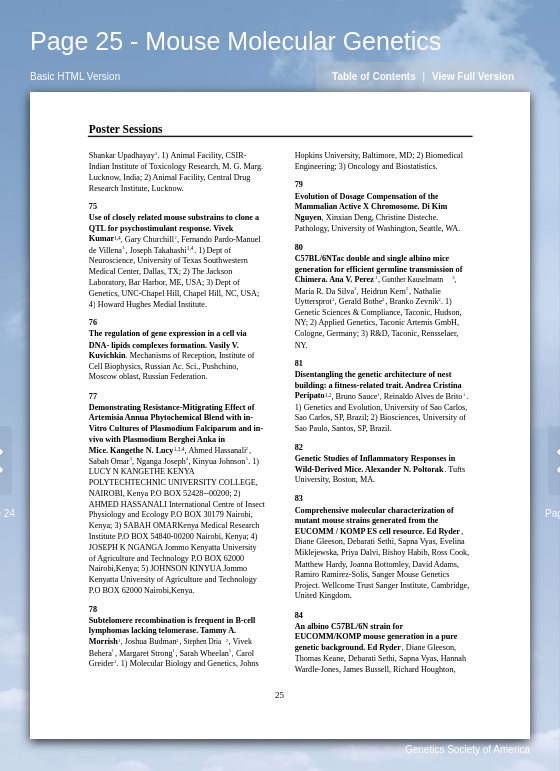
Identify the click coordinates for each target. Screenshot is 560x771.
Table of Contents (374, 76)
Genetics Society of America (467, 749)
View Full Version (473, 76)
